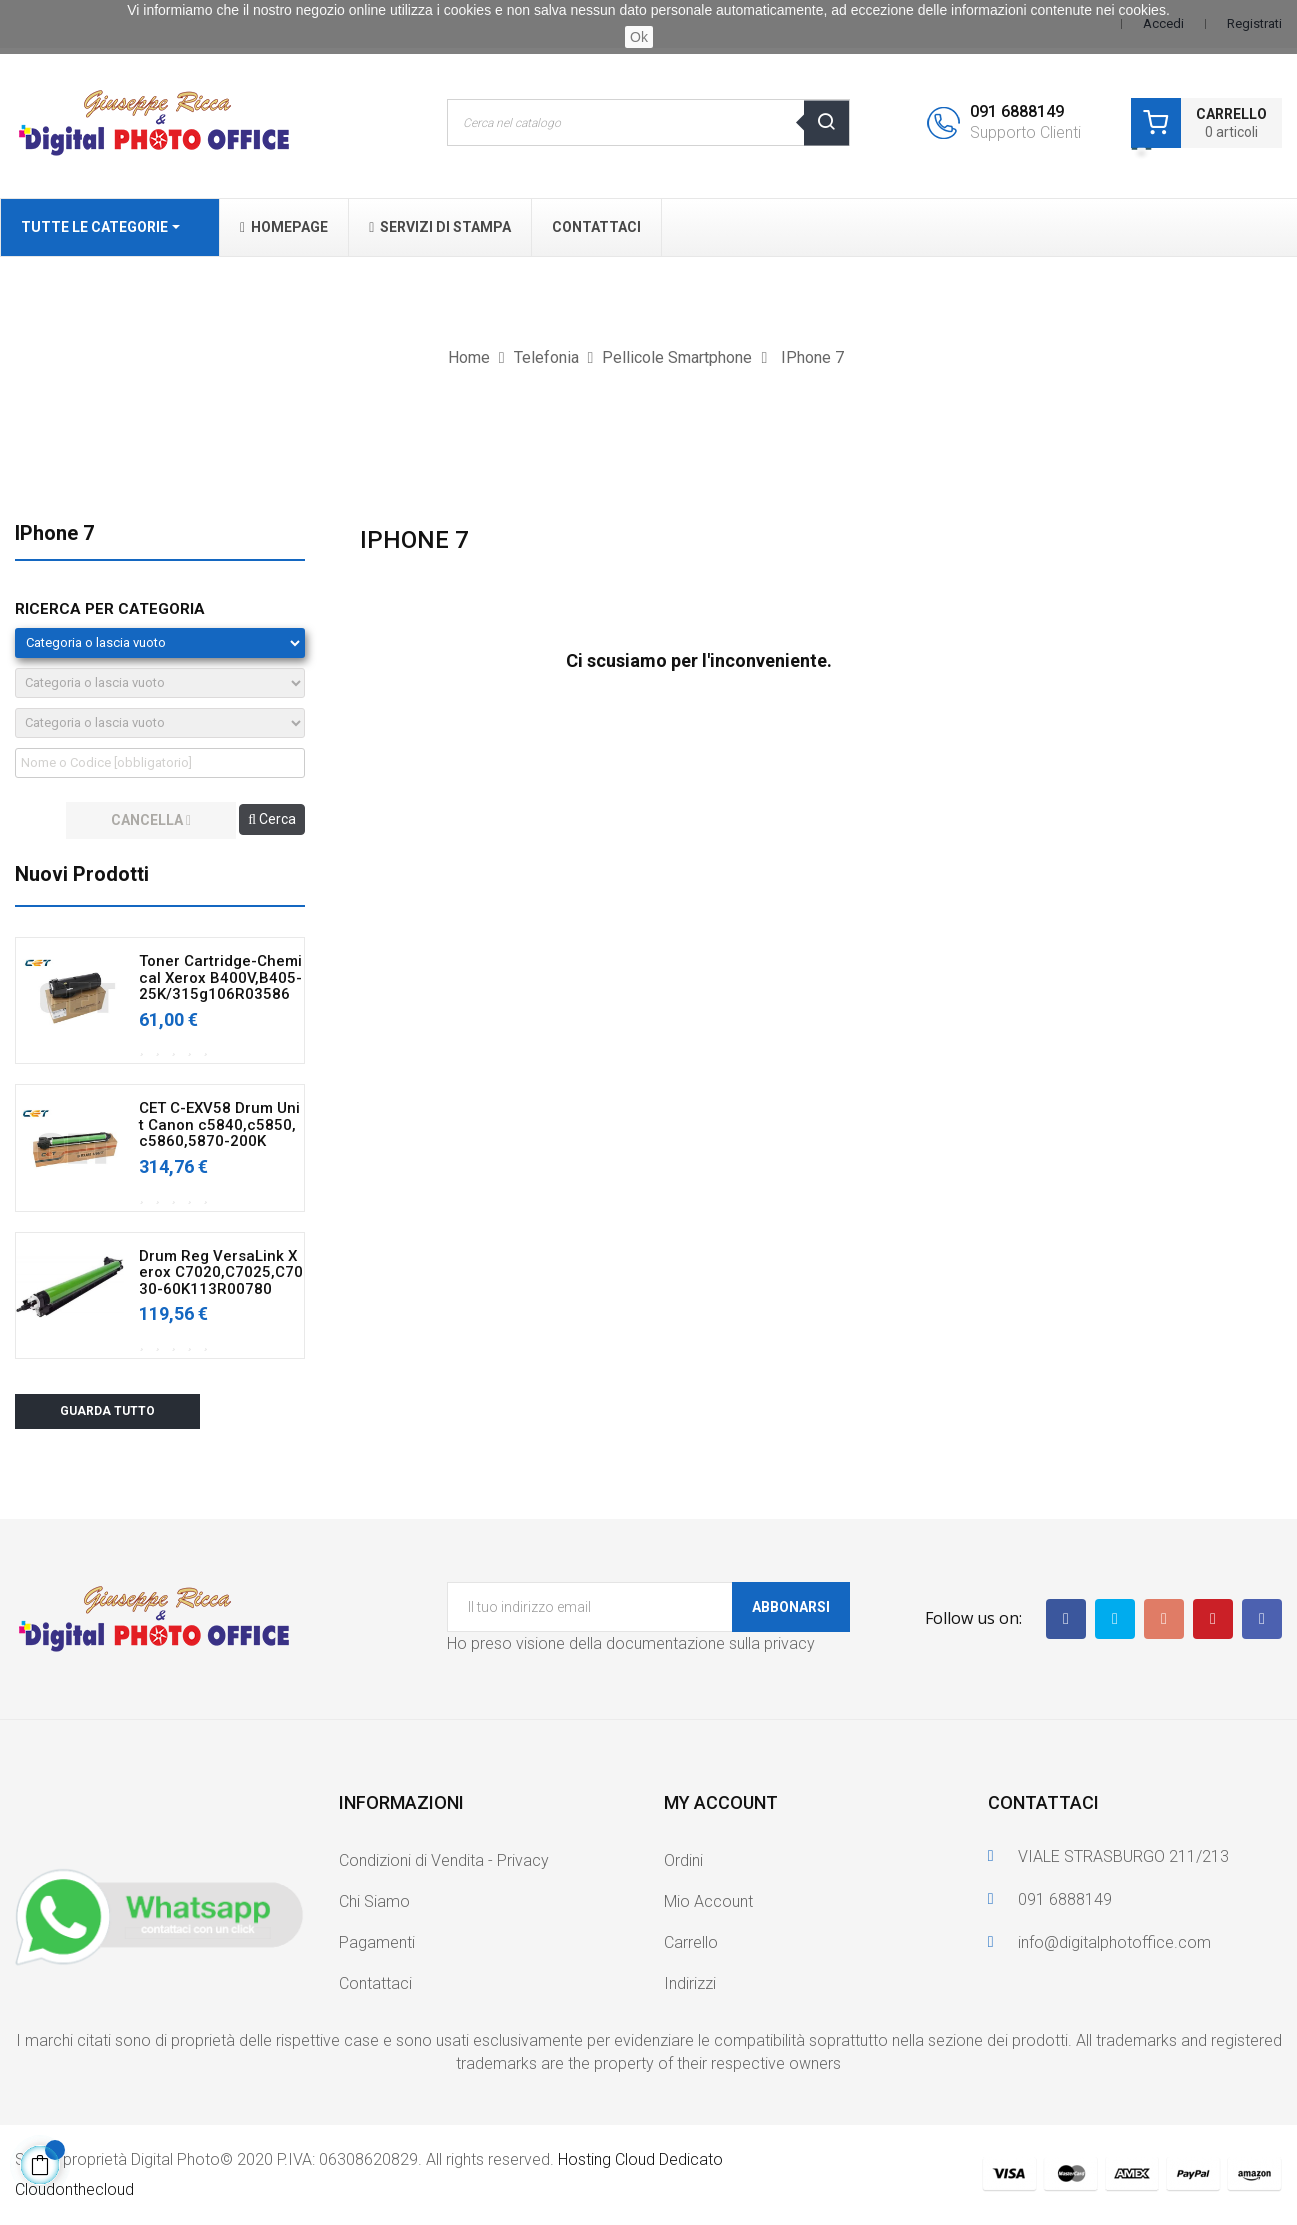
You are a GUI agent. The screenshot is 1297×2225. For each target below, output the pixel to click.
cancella (151, 820)
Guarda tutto (107, 1411)
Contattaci (375, 1983)
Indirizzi (690, 1983)
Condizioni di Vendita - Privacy (444, 1860)
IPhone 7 (54, 533)
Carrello (691, 1942)
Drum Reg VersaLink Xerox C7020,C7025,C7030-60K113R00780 (221, 1273)
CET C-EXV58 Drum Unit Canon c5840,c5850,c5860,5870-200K (219, 1125)
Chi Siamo (374, 1901)
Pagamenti (377, 1942)
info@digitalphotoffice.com (1114, 1942)
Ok (639, 37)
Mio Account (708, 1901)
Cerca (272, 819)
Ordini (683, 1860)
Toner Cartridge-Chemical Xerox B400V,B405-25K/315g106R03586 (220, 978)
